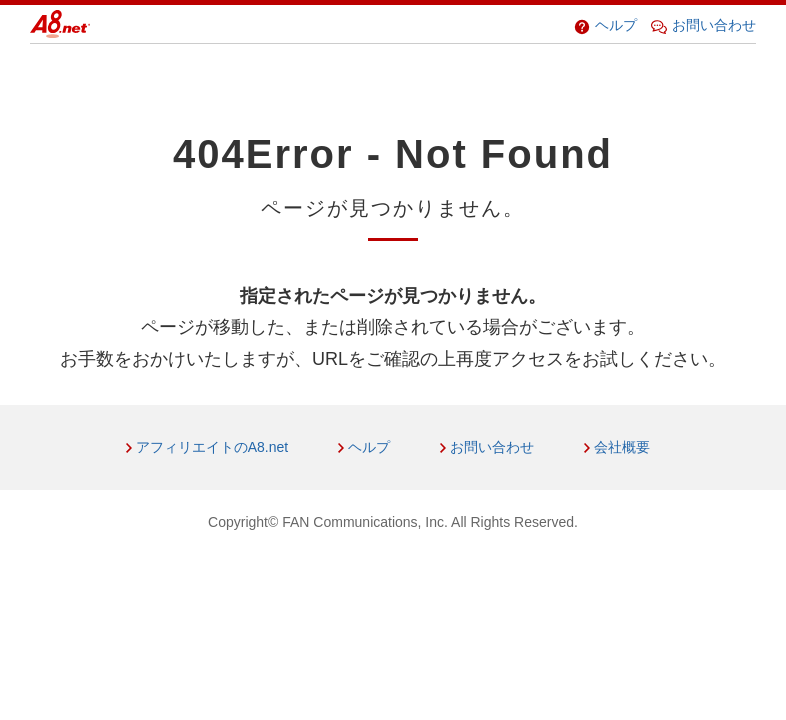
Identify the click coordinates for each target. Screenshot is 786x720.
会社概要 (622, 447)
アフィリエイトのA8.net (212, 447)
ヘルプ (605, 25)
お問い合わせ (703, 25)
